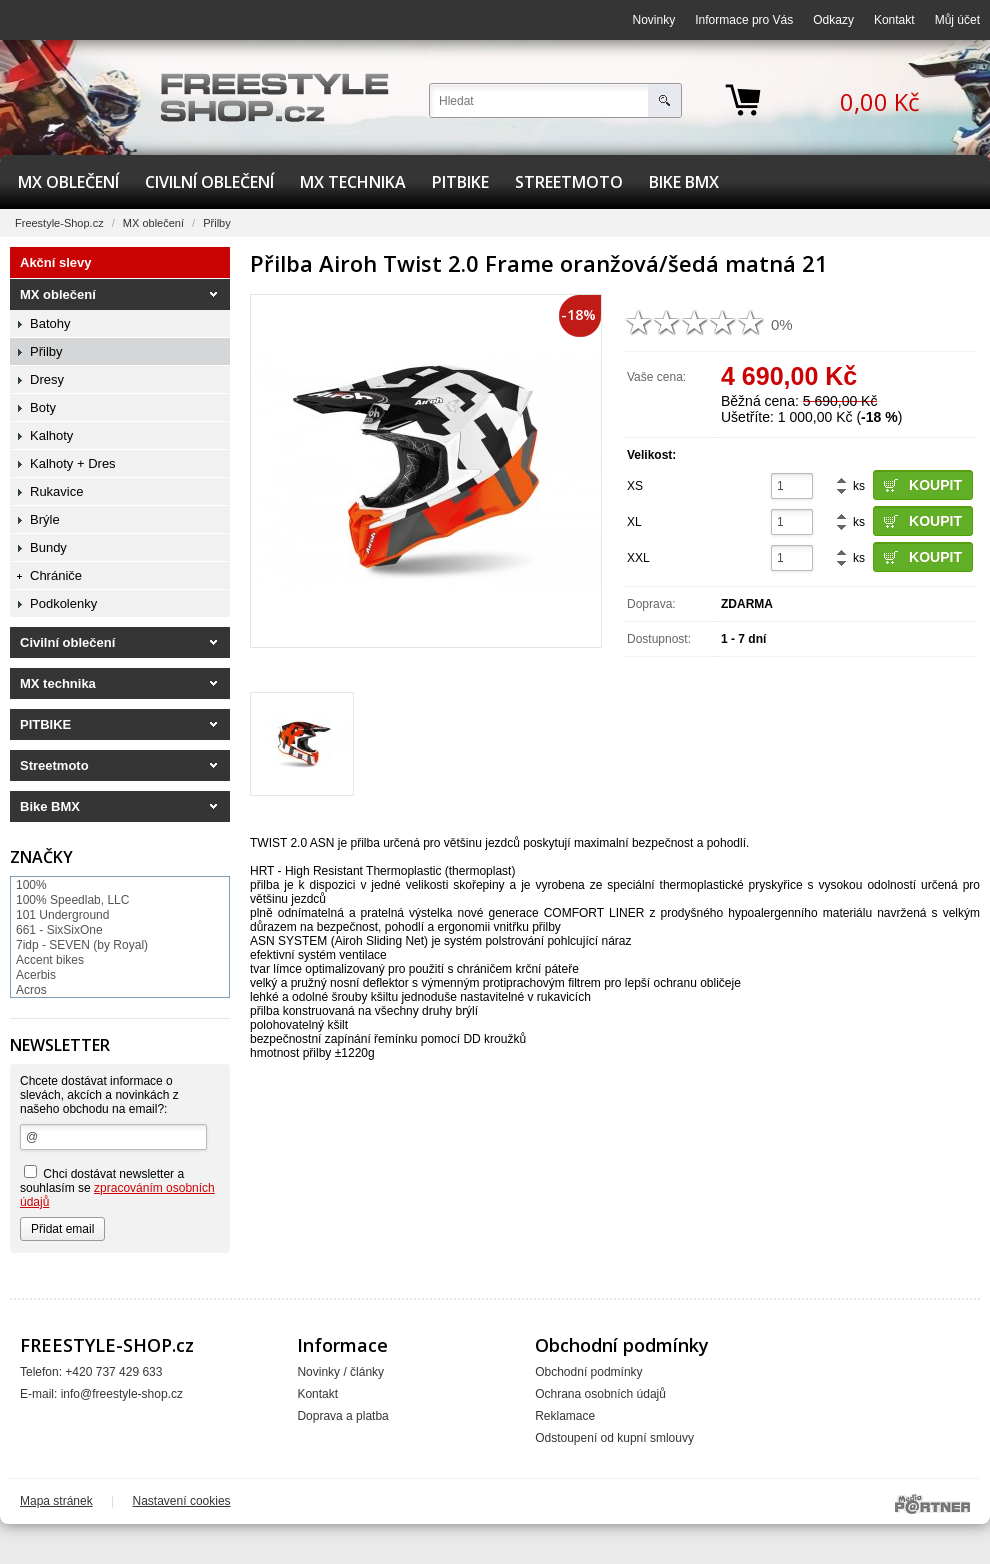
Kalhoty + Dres (73, 463)
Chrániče (56, 575)
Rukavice (56, 491)
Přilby (217, 223)
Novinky (654, 20)
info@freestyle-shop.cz (122, 1394)
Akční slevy (56, 262)
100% (31, 885)
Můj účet (957, 20)
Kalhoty (51, 435)
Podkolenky (63, 603)
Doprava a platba (342, 1416)
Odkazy (833, 20)
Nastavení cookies (182, 1501)
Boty (43, 407)
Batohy (50, 323)
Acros (31, 990)
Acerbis (36, 975)
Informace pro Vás (744, 20)
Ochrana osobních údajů (600, 1394)
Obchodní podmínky (588, 1372)
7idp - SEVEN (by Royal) (82, 945)
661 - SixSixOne (59, 930)
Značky (41, 857)
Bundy (48, 547)
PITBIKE (460, 182)
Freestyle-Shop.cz (59, 223)
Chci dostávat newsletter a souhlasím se (117, 1187)
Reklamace (565, 1416)
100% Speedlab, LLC (72, 900)
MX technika (353, 182)
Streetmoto (569, 182)
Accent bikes (50, 960)
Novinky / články (340, 1372)
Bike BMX (684, 182)
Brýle (45, 519)
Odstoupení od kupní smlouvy (614, 1438)
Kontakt (894, 20)
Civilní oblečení (209, 182)
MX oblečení (68, 182)
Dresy (47, 379)
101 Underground (62, 915)
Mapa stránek (56, 1501)
